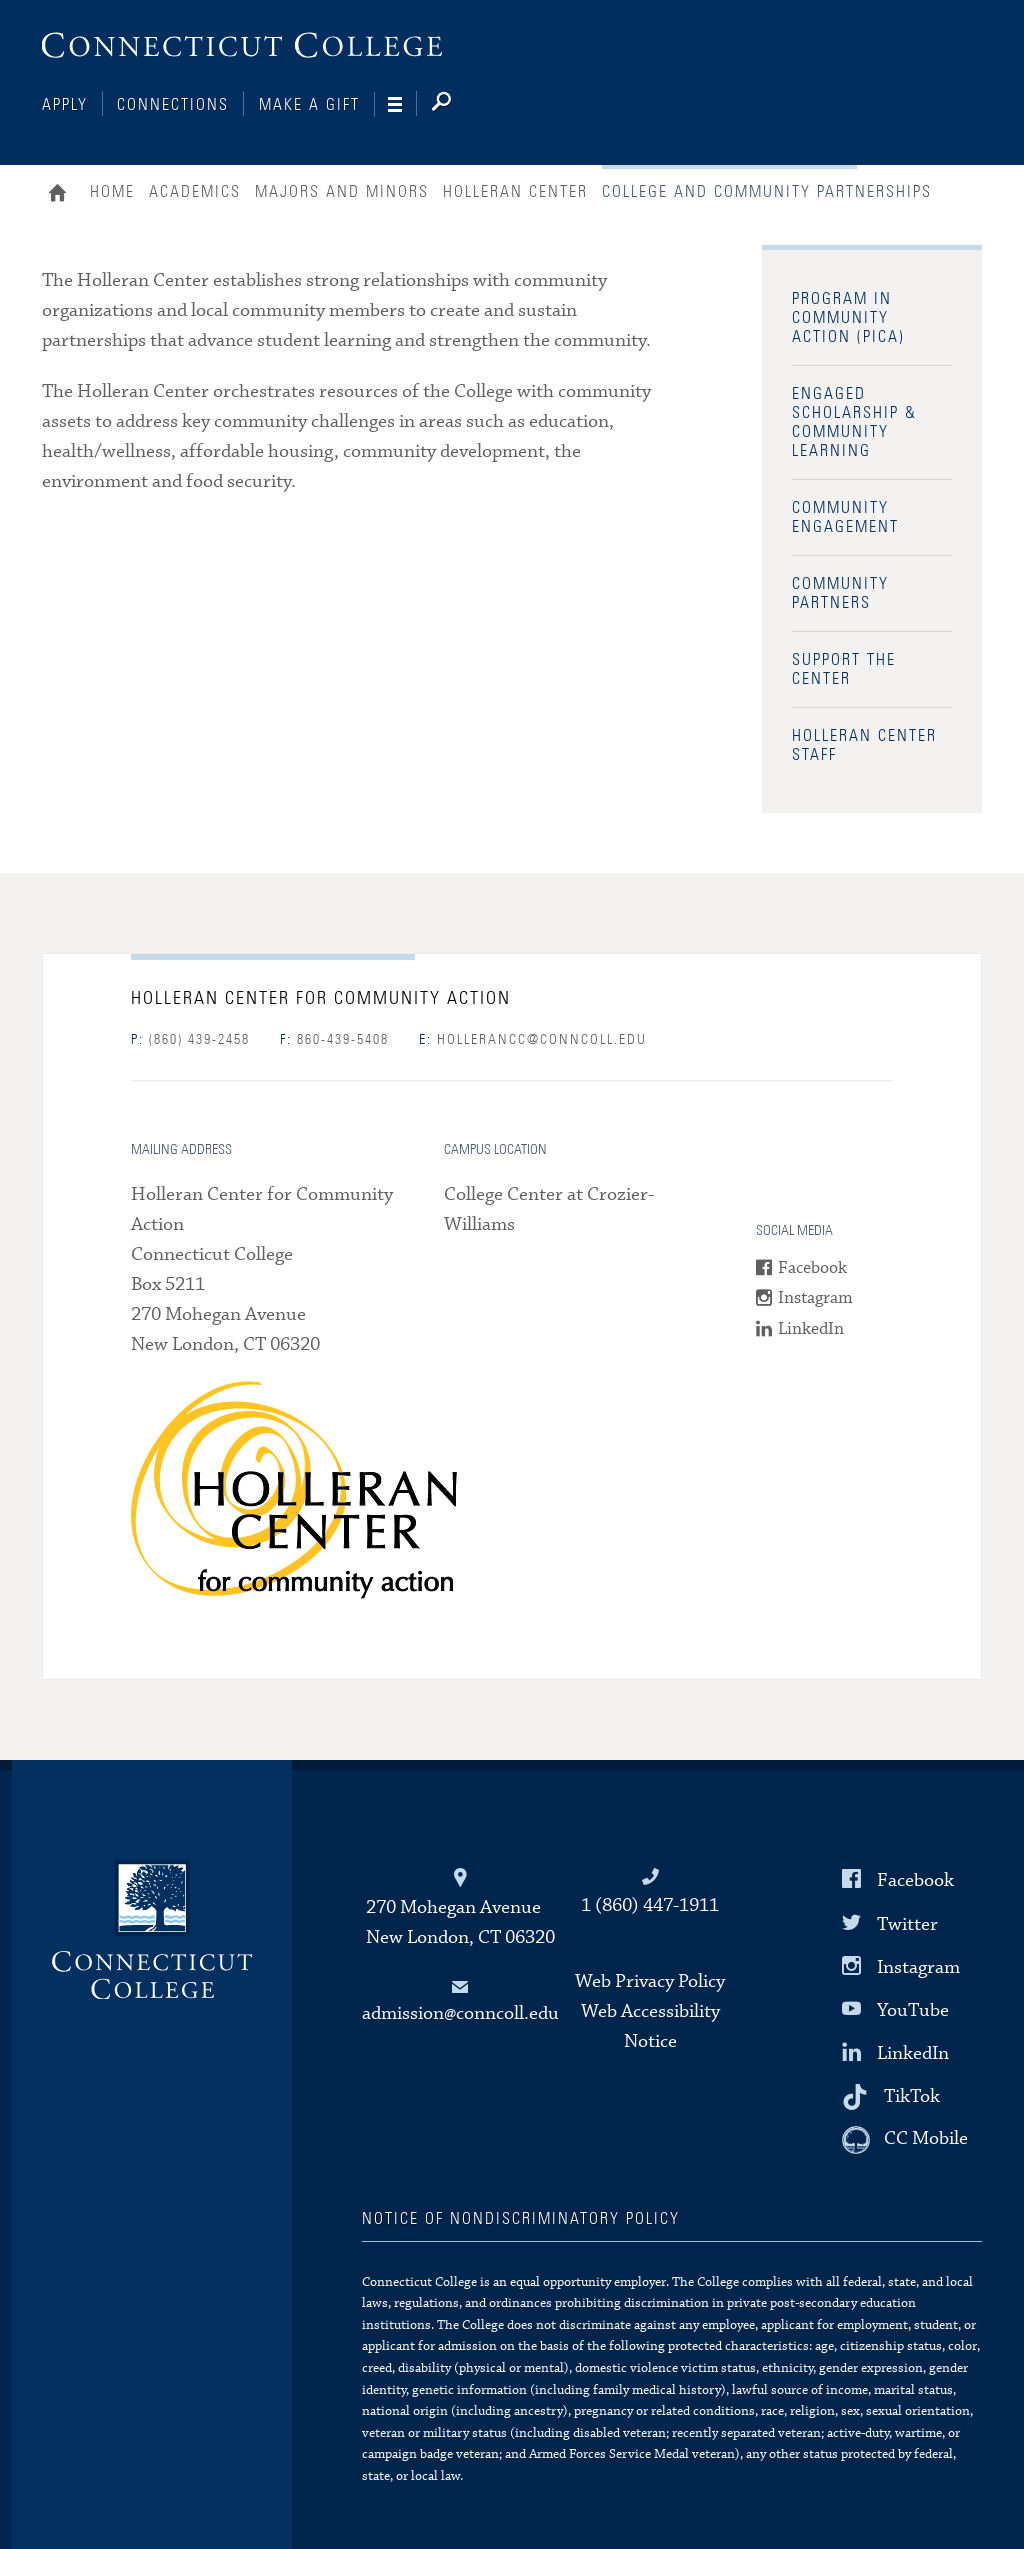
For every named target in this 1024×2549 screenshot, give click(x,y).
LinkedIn (811, 1329)
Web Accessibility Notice (650, 2026)
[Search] (457, 105)
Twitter (907, 1923)
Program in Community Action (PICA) (848, 318)
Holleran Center (515, 192)
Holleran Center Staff (864, 745)
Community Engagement (845, 517)
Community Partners (840, 593)
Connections (173, 105)
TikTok (912, 2096)
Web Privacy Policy (650, 1981)
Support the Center (844, 669)
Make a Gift (309, 105)
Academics (195, 192)
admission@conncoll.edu (460, 2013)
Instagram (815, 1298)
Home (62, 195)
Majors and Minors (342, 192)
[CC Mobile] (905, 2140)
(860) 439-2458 (190, 1040)
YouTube (913, 2010)
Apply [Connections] (65, 105)
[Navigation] (402, 105)
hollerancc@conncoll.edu (533, 1040)
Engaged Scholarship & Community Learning (854, 422)
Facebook (812, 1268)
